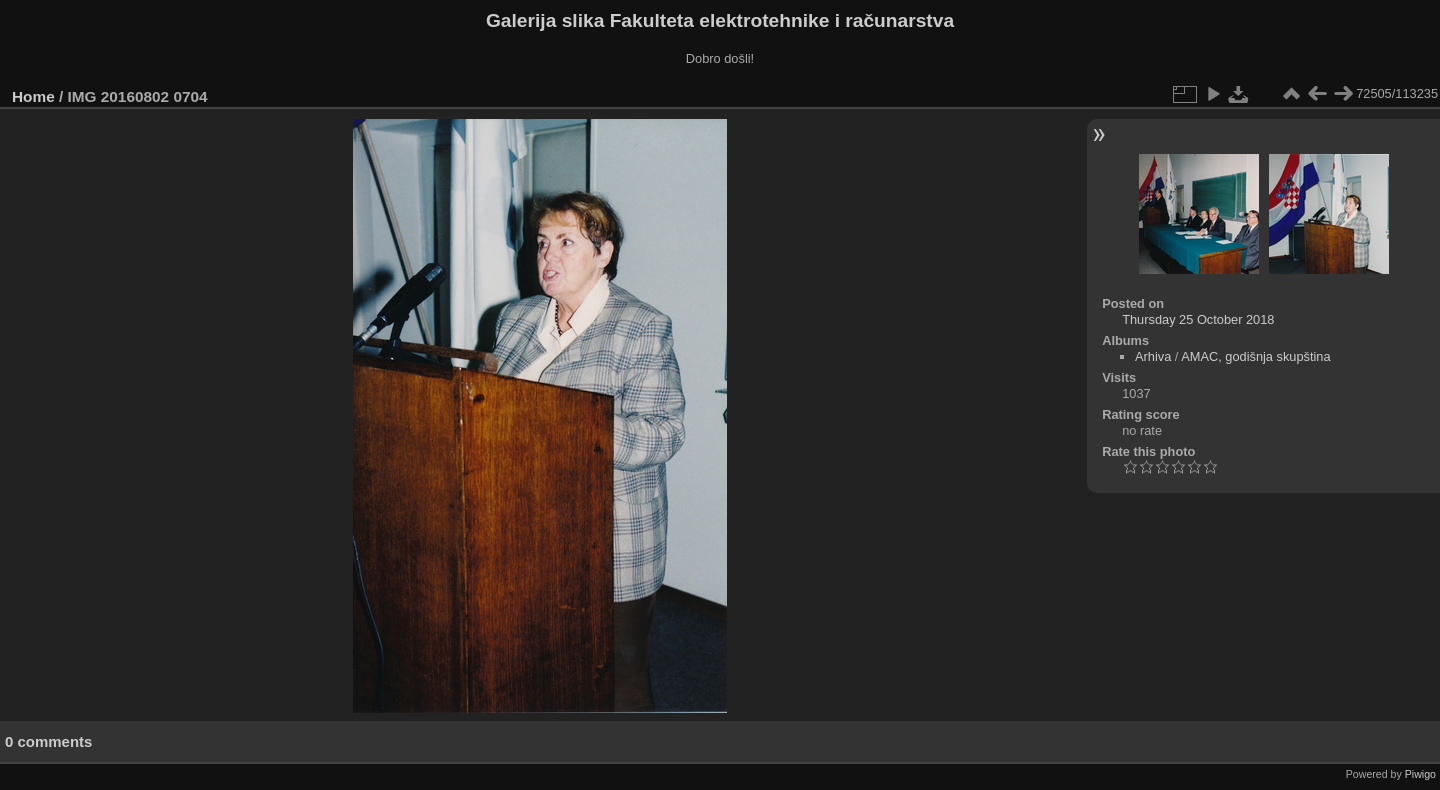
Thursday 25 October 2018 (1198, 319)
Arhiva (1153, 356)
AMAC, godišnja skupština (1255, 356)
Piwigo (1420, 774)
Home (33, 96)
